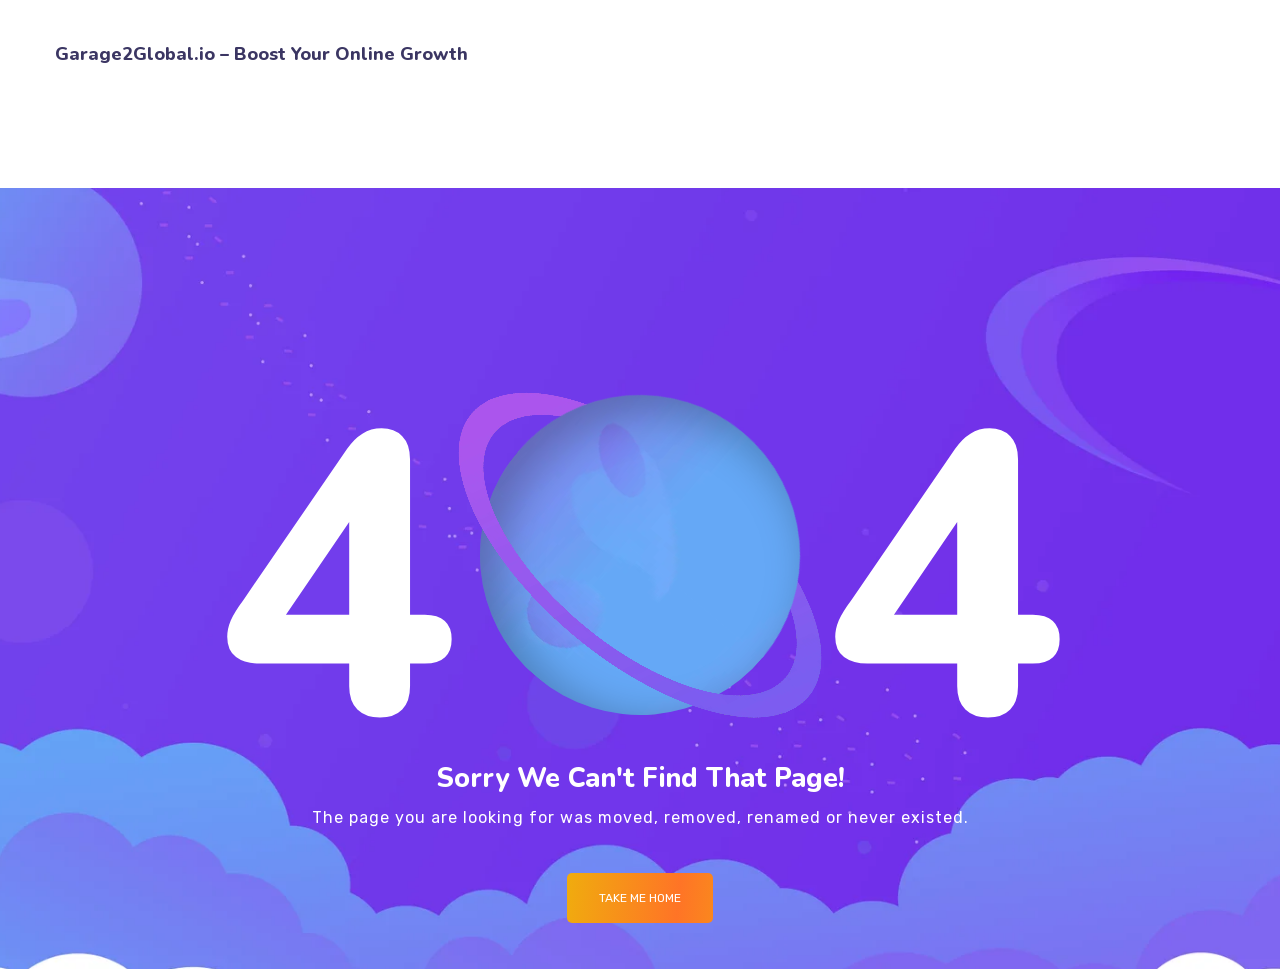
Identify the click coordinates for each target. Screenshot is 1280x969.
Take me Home (640, 898)
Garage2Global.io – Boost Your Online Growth (261, 54)
